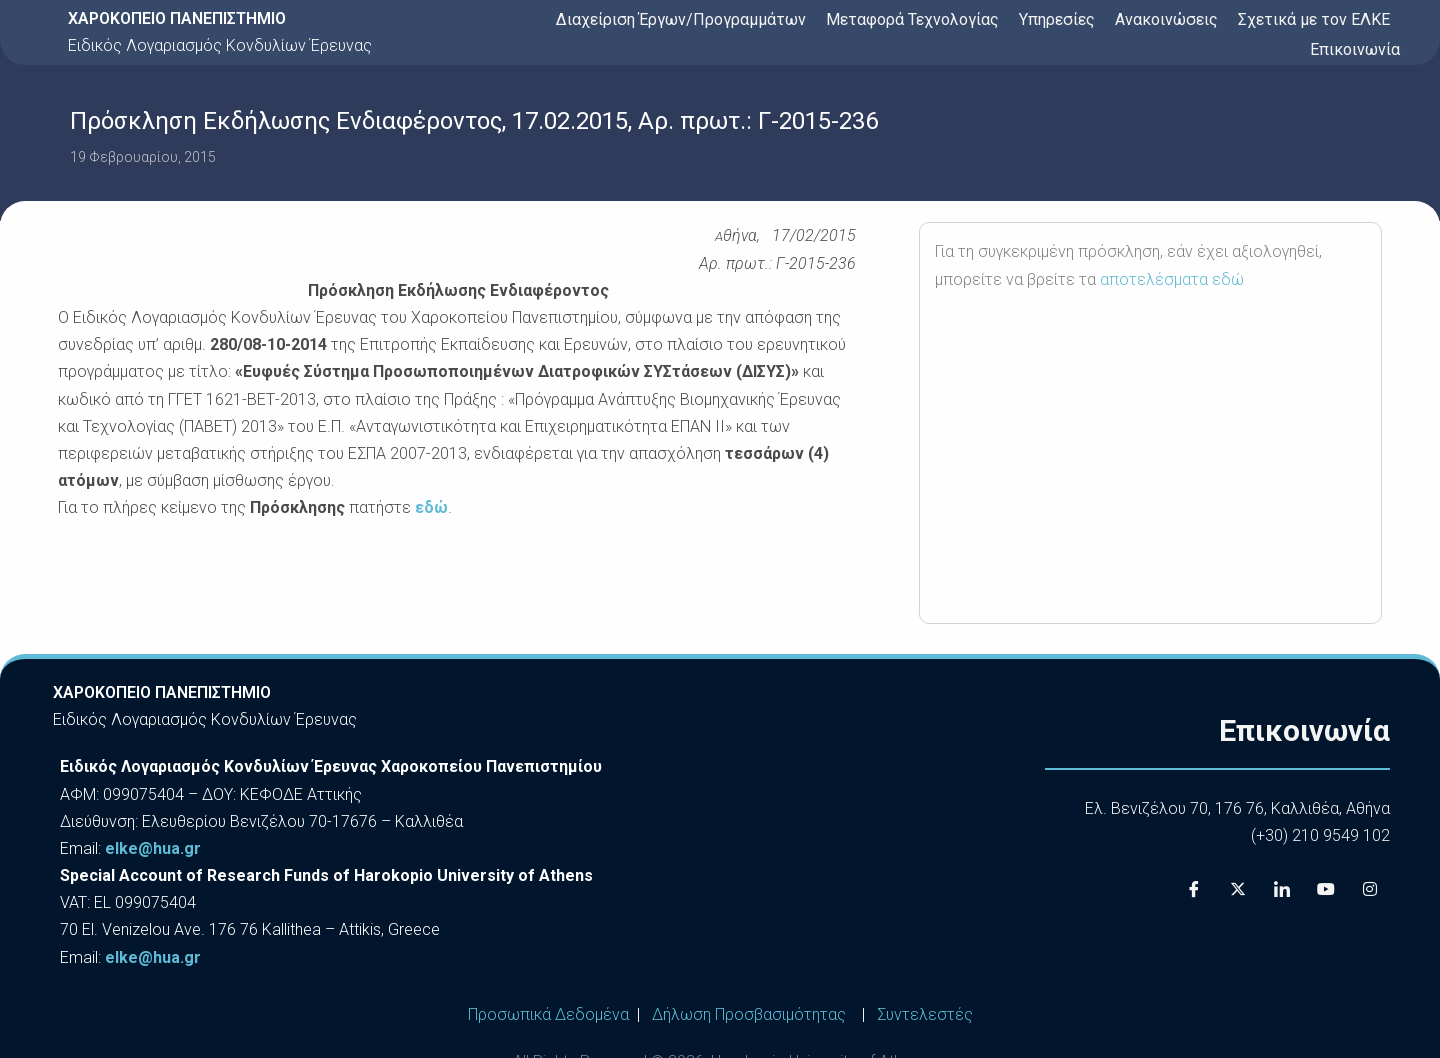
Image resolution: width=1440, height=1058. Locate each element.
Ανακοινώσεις (1166, 19)
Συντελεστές (925, 1014)
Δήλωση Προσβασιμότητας (749, 1014)
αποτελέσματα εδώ (1172, 279)
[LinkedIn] (1282, 890)
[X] (1238, 890)
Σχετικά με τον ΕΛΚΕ (1314, 19)
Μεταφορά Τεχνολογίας (912, 19)
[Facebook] (1194, 890)
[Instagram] (1370, 890)
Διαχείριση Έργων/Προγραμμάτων (681, 19)
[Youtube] (1326, 890)
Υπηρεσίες (1057, 19)
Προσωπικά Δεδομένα (548, 1014)
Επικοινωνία (1355, 49)
